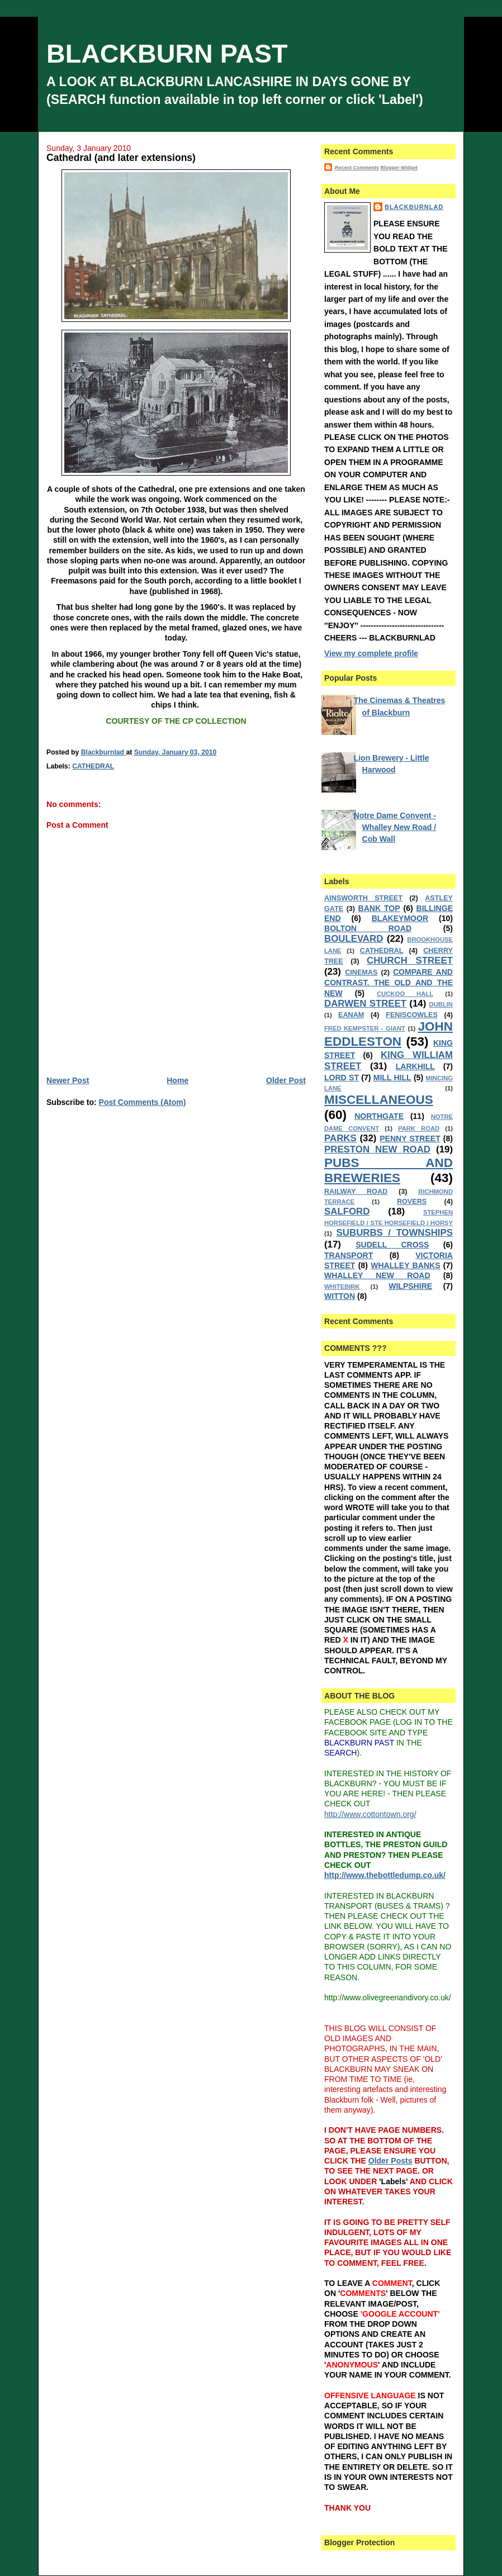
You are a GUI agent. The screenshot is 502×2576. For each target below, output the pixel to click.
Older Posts (390, 2160)
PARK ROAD (418, 1128)
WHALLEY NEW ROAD (377, 1275)
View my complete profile (371, 653)
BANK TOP (379, 908)
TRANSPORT (348, 1255)
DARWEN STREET (365, 1003)
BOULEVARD (353, 938)
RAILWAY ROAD (355, 1192)
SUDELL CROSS (392, 1244)
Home (177, 1080)
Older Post (286, 1080)
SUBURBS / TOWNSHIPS (395, 1232)
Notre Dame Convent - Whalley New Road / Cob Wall (395, 827)
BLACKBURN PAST (167, 53)
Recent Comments (357, 167)
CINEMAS (361, 972)
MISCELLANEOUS (378, 1100)
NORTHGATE (379, 1116)
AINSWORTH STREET (363, 898)
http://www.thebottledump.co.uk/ (385, 1875)
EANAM (351, 1015)
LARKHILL (415, 1066)
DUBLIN (441, 1004)
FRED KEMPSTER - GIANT (364, 1028)
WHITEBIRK (342, 1286)
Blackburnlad (414, 206)
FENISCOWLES (412, 1015)
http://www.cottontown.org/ (370, 1814)
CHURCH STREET (410, 960)
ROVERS (412, 1202)
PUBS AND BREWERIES (388, 1170)
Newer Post (67, 1080)
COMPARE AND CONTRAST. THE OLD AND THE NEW (388, 982)
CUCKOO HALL (405, 993)
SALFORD (347, 1211)
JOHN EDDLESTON (388, 1034)
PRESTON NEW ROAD (377, 1149)
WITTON (339, 1296)
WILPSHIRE (410, 1286)
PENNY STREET (410, 1138)
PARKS (340, 1138)
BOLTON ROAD (367, 928)
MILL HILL (392, 1077)
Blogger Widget (399, 167)
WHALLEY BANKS (405, 1265)
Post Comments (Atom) (142, 1102)
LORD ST (341, 1077)
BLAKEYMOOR (400, 918)
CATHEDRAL (93, 766)
